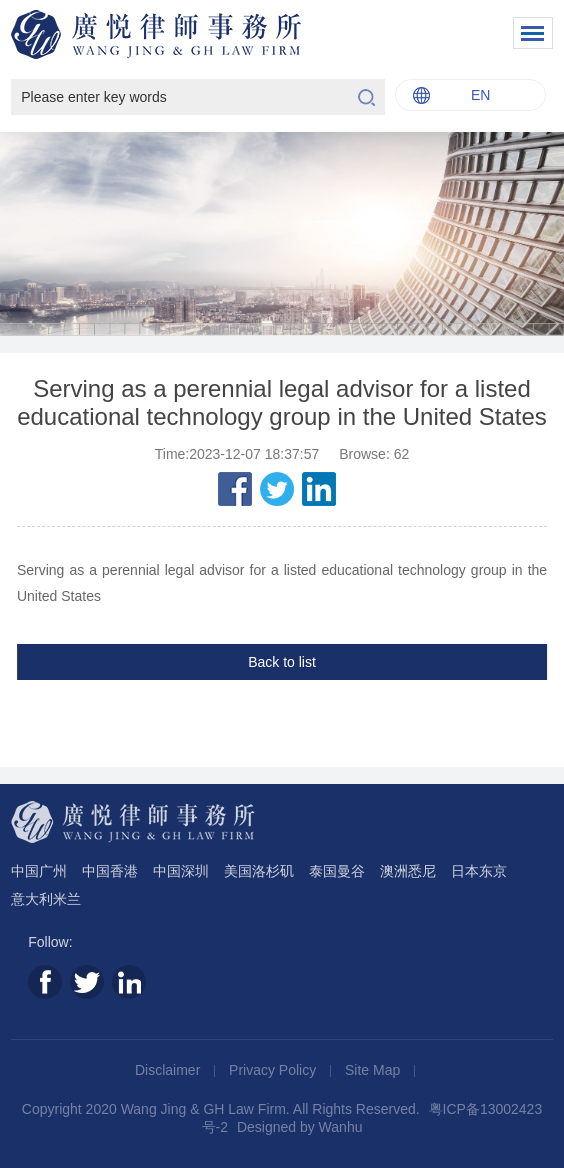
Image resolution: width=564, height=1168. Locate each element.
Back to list (282, 662)
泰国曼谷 (337, 871)
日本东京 (479, 871)
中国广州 (39, 871)
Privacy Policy (274, 1070)
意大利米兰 (46, 899)
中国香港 (110, 871)
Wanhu (341, 1127)
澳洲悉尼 (408, 871)
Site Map (374, 1070)
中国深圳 (181, 871)
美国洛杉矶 (259, 871)
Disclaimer (169, 1070)
